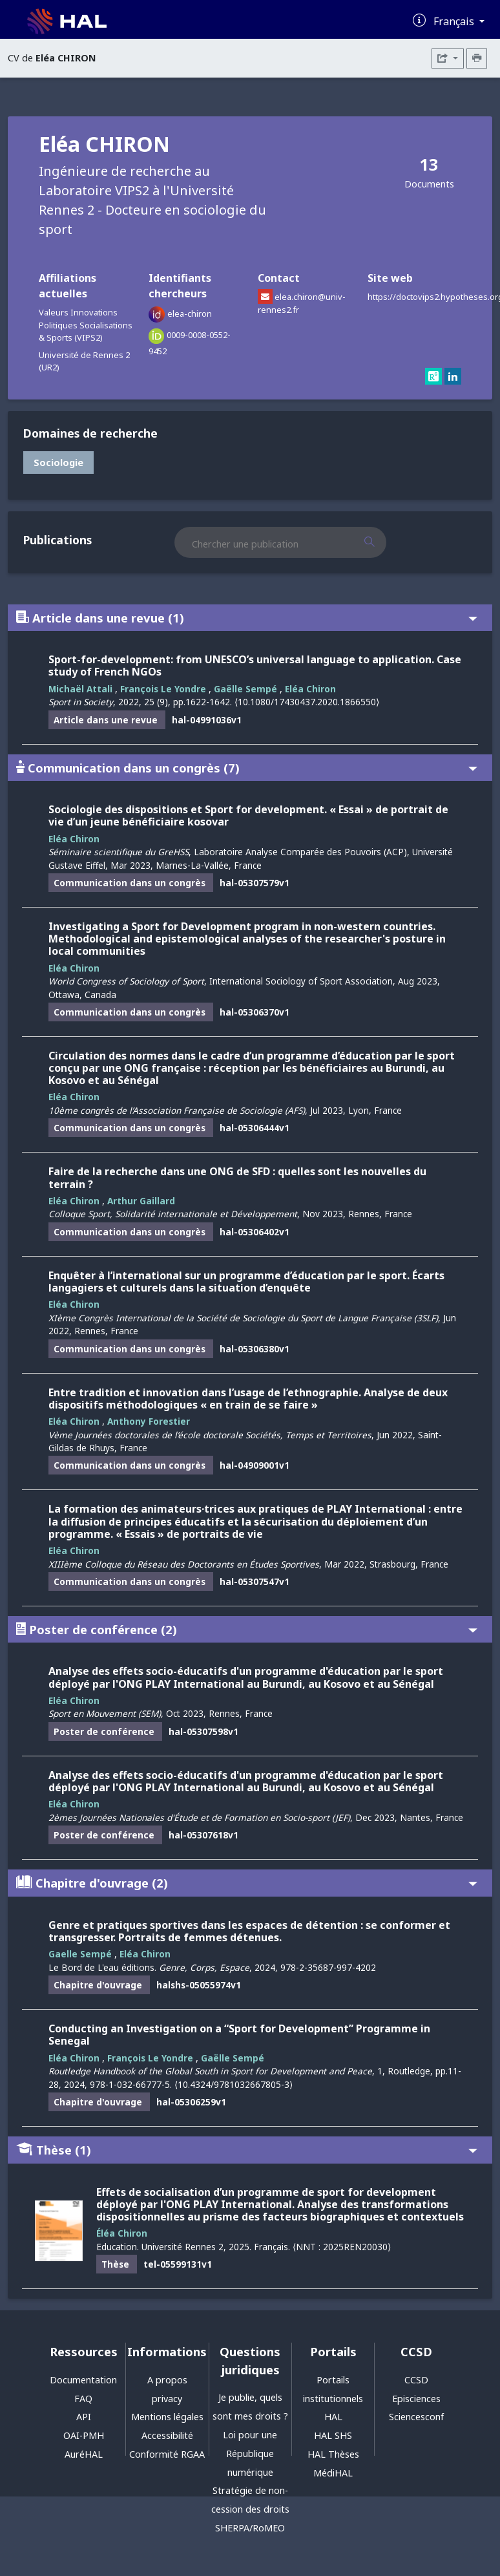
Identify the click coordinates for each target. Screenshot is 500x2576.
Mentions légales (167, 2417)
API (83, 2417)
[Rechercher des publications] (381, 542)
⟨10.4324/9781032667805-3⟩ (233, 2084)
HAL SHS (333, 2435)
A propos (167, 2380)
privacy (167, 2398)
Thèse (246, 2150)
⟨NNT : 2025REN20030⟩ (342, 2247)
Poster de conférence (246, 1629)
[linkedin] (452, 377)
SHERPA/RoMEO (250, 2528)
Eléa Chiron (310, 689)
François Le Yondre (163, 689)
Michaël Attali (80, 689)
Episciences (416, 2398)
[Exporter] (448, 58)
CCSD (416, 2380)
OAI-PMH (83, 2435)
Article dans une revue (246, 618)
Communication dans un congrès (246, 768)
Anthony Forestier (148, 1421)
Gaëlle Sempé (245, 689)
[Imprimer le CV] (476, 58)
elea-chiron (189, 314)
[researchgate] (434, 377)
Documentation (83, 2380)
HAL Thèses (333, 2454)
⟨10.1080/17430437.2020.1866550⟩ (306, 702)
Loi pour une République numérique (250, 2453)
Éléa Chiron (121, 2233)
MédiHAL (333, 2473)
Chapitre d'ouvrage (246, 1883)
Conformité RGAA (167, 2454)
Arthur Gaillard (141, 1201)
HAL (333, 2417)
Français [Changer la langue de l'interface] (455, 21)
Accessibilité (167, 2435)
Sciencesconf (416, 2417)
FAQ (83, 2398)
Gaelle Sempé (80, 1954)
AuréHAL (84, 2454)
